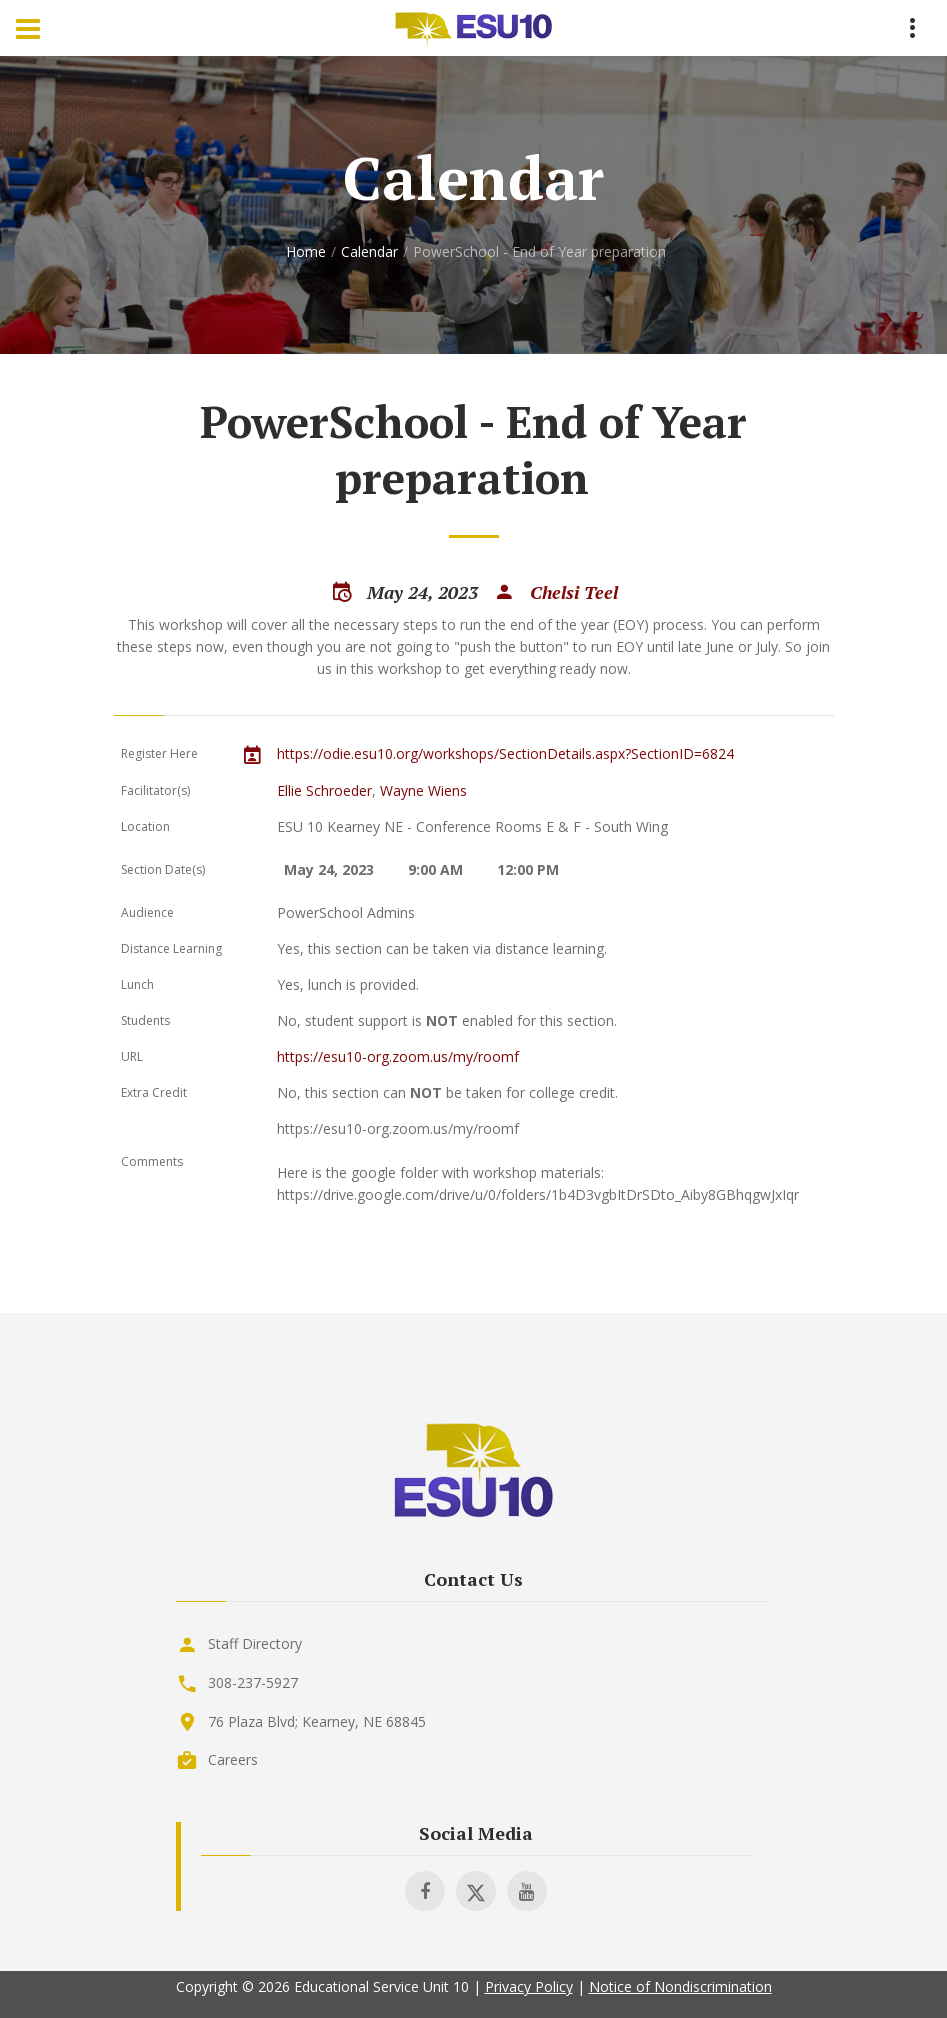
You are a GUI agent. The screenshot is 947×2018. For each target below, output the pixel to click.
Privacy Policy (529, 1986)
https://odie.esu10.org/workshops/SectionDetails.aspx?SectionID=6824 (505, 753)
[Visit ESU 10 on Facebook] (425, 1891)
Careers (233, 1759)
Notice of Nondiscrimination (680, 1986)
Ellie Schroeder (324, 790)
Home (306, 251)
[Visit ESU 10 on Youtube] (527, 1891)
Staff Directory (255, 1643)
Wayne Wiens (423, 790)
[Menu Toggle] (28, 28)
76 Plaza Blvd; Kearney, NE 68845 (317, 1721)
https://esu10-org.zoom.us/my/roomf (398, 1056)
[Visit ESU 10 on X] (476, 1891)
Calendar (369, 251)
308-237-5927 (253, 1682)
